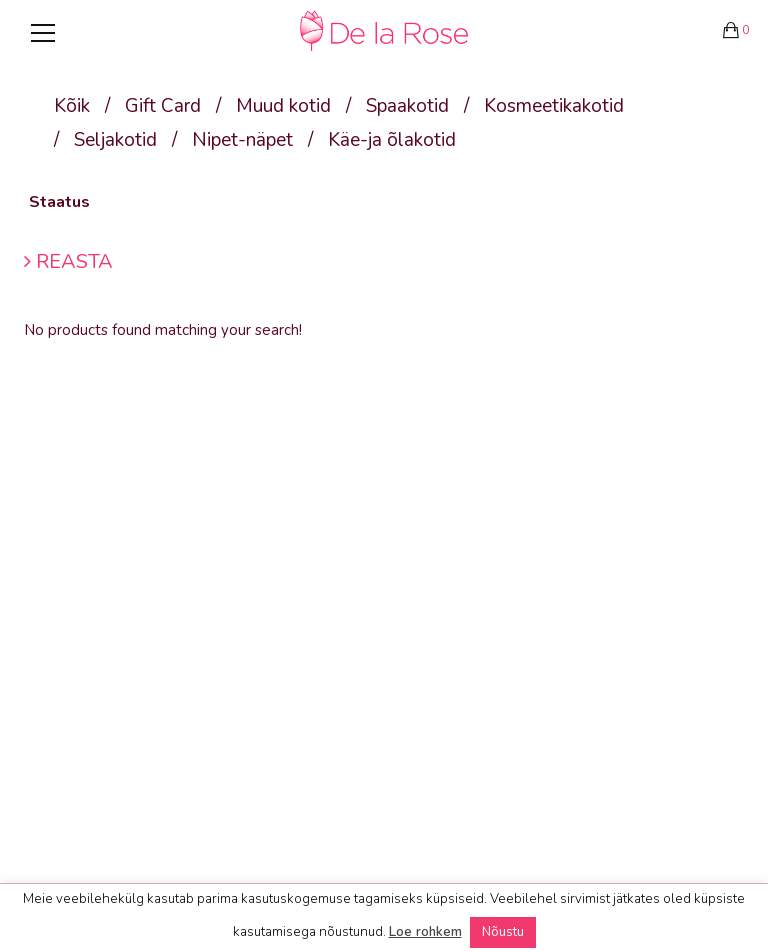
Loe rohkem (425, 932)
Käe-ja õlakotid (392, 140)
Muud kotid (283, 106)
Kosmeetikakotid (554, 106)
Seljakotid (115, 140)
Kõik (72, 106)
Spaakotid (407, 106)
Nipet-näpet (242, 140)
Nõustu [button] (503, 932)
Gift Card (163, 106)
